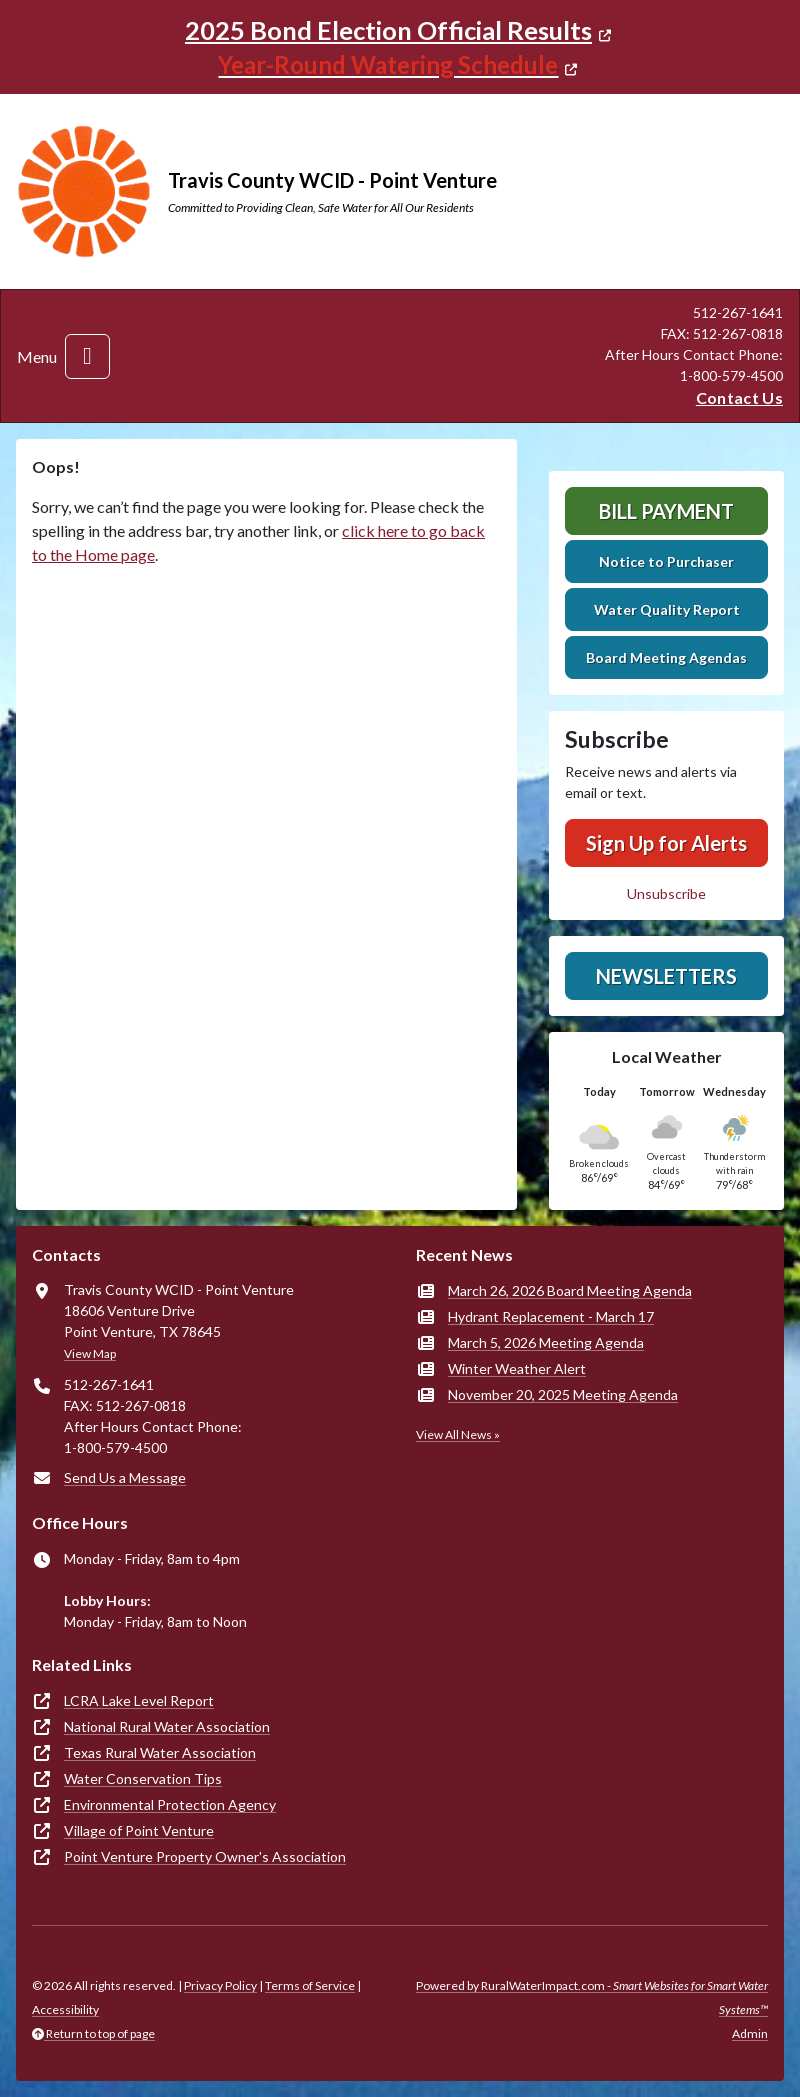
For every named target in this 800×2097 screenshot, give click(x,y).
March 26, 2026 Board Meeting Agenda (570, 1290)
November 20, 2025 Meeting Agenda (563, 1394)
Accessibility (65, 2009)
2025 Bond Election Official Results (388, 30)
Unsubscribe (666, 893)
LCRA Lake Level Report (139, 1700)
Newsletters (666, 976)
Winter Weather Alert (517, 1368)
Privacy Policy (220, 1985)
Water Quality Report (667, 609)
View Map (90, 1353)
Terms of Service (310, 1985)
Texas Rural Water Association (160, 1752)
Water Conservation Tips (143, 1778)
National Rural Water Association (167, 1726)
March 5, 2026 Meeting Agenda (546, 1342)
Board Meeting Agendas (666, 657)
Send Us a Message (125, 1477)
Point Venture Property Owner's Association (205, 1856)
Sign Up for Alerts (666, 843)
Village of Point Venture (139, 1830)
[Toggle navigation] (87, 356)
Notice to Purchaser (666, 561)
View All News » (458, 1434)
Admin (750, 2033)
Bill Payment (666, 511)
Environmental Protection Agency (170, 1804)
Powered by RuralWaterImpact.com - (592, 1997)
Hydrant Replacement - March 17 (551, 1316)
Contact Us (739, 397)
